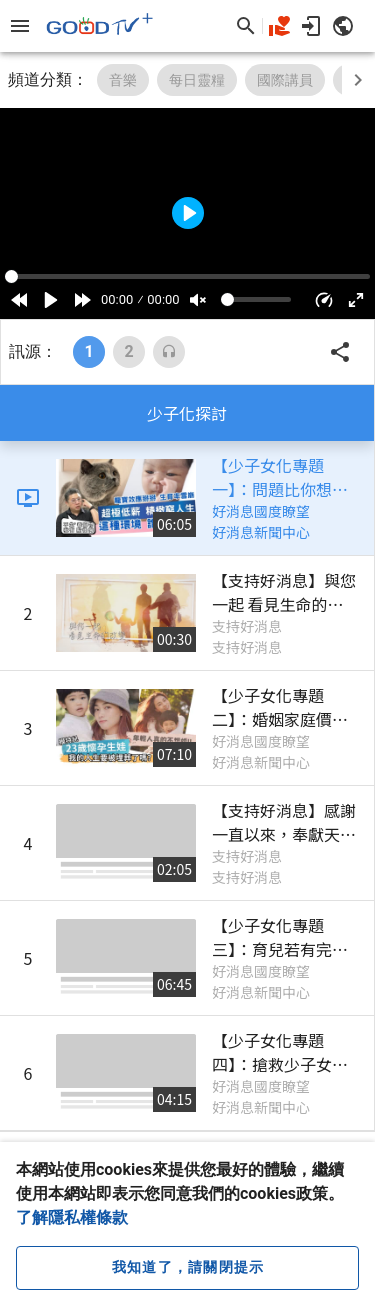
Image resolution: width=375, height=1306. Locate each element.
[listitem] (187, 498)
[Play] (51, 300)
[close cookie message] (187, 1268)
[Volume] (256, 299)
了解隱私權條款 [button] (72, 1217)
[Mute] (198, 300)
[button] (324, 300)
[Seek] (187, 276)
